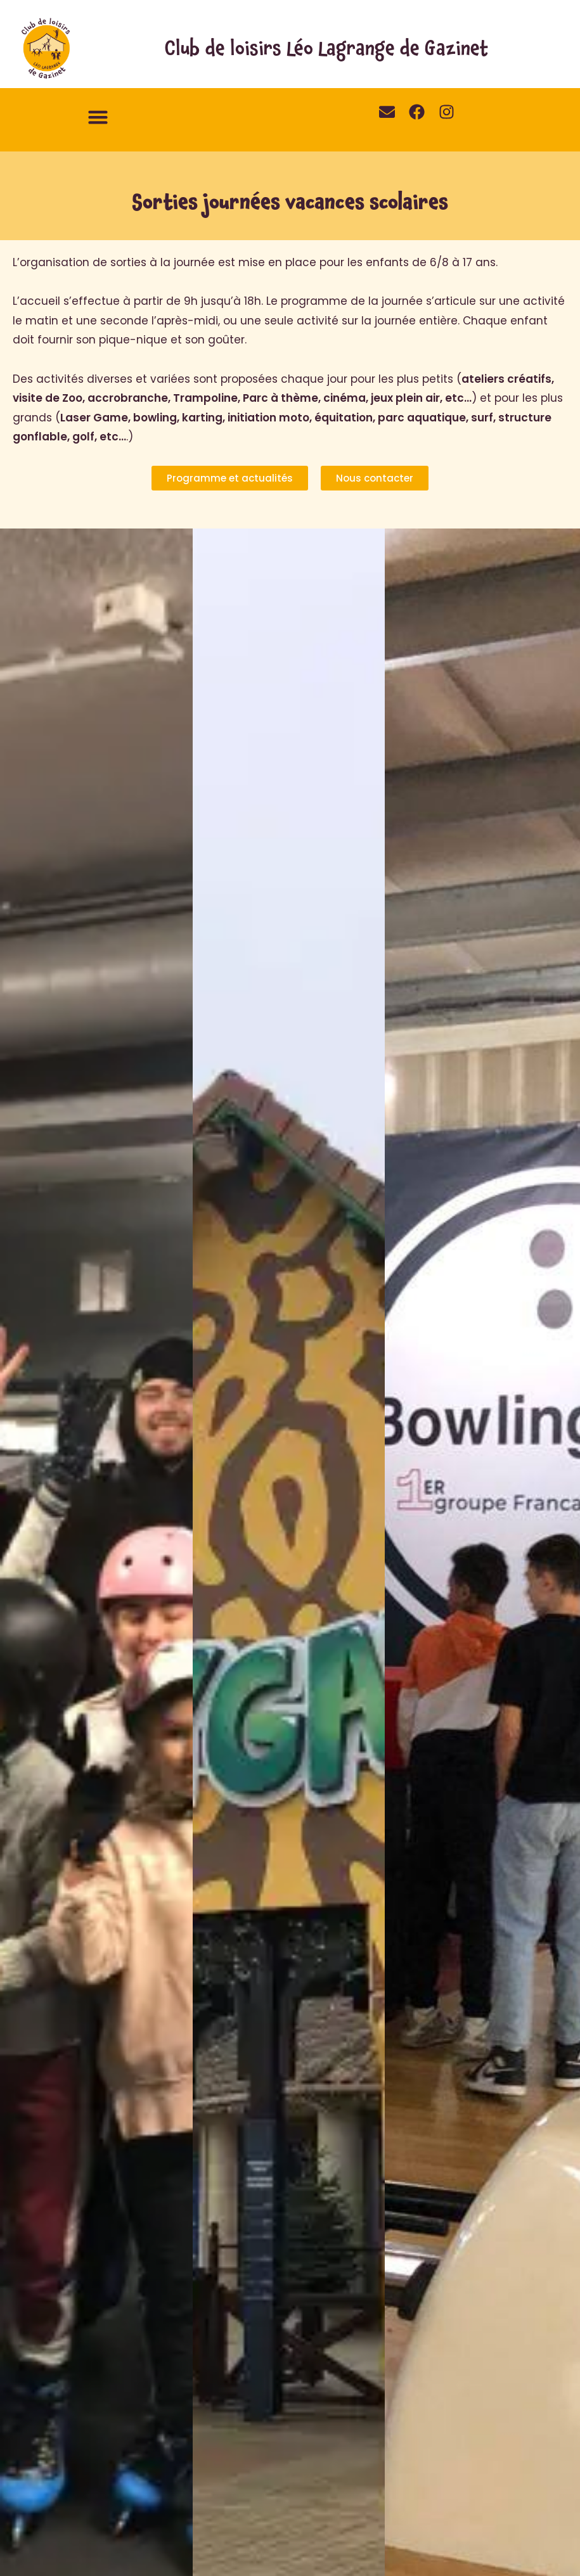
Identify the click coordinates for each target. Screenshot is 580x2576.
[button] (98, 116)
